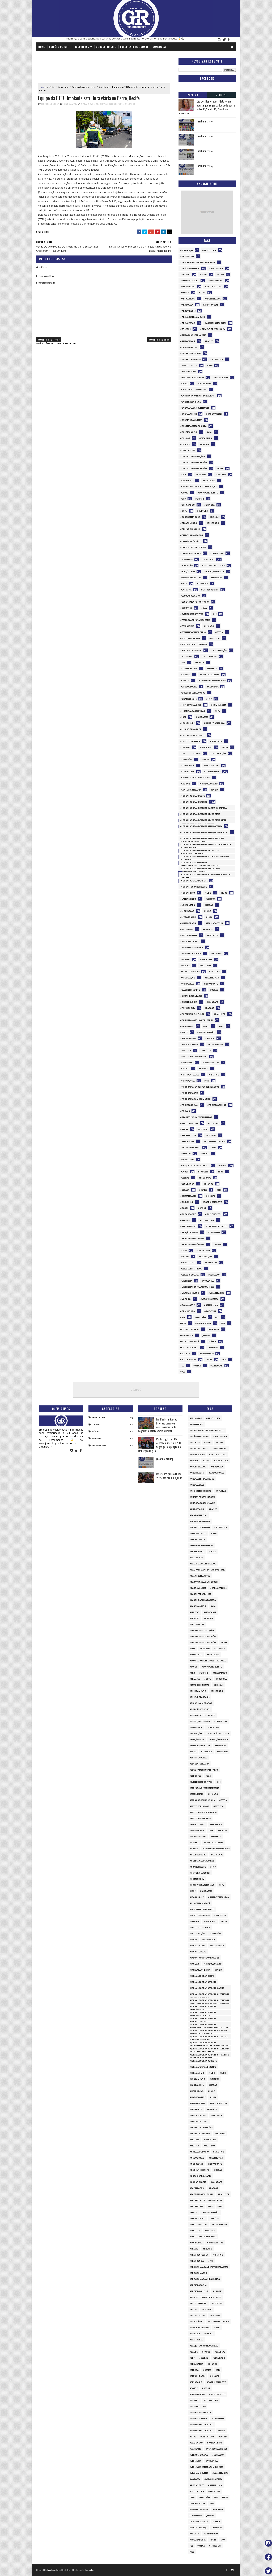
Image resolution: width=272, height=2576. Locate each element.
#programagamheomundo (195, 1099)
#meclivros (186, 929)
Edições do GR (58, 46)
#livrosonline (188, 917)
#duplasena (217, 553)
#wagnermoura (209, 1299)
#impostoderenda (190, 741)
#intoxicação (218, 753)
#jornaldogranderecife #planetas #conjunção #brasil (199, 851)
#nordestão (187, 983)
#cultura (202, 511)
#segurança (187, 1184)
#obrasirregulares (191, 996)
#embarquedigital (190, 577)
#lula (209, 917)
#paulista (219, 1014)
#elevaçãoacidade (214, 571)
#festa (219, 632)
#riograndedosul (190, 1147)
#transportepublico (192, 1238)
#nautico (214, 971)
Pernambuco (206, 1353)
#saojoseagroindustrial (194, 1165)
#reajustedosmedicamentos (196, 1117)
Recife (209, 1359)
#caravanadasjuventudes (194, 408)
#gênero (185, 674)
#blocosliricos (188, 365)
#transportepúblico (192, 1244)
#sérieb (203, 1190)
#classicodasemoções (192, 456)
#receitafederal (189, 1123)
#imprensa (216, 741)
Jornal (206, 1335)
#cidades (185, 444)
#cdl (209, 432)
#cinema (204, 444)
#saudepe (203, 1171)
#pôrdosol (186, 1062)
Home (41, 46)
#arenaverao (187, 323)
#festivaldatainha (191, 650)
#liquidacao (187, 911)
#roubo (204, 1153)
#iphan (205, 759)
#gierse (184, 680)
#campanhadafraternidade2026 (197, 395)
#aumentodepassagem (213, 329)
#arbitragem (210, 304)
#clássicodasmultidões (193, 468)
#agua (203, 274)
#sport (202, 1208)
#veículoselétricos (191, 1268)
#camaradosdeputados (193, 389)
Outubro (213, 1347)
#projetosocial (189, 1105)
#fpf (182, 662)
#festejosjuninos (190, 638)
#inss (225, 747)
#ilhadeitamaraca (214, 723)
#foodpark (186, 656)
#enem (183, 583)
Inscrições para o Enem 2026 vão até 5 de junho (169, 1476)
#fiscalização (219, 650)
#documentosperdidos (193, 547)
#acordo (185, 274)
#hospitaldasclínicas (192, 711)
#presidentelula (189, 1074)
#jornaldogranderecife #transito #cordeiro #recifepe (206, 875)
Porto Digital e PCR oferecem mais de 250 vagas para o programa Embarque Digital (159, 1445)
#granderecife (188, 699)
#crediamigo (187, 505)
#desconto (212, 523)
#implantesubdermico (192, 735)
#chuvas (185, 438)
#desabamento (188, 523)
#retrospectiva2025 (214, 1141)
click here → (45, 1446)
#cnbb (220, 468)
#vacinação (205, 1256)
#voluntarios (216, 1293)
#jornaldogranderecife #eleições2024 (201, 826)
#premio (203, 1068)
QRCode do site (106, 46)
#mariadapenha (214, 923)
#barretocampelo (190, 359)
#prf (206, 1080)
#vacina (184, 1256)
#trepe (217, 1244)
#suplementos (213, 1214)
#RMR (213, 1147)
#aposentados (212, 298)
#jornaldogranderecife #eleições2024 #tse (204, 832)
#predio (184, 1068)
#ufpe (183, 1250)
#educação (186, 565)
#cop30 (184, 492)
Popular (193, 95)
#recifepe (104, 87)
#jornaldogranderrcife (193, 880)
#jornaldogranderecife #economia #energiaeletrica (200, 815)
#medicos (208, 929)
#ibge (183, 717)
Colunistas (81, 46)
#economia (186, 559)
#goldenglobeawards (192, 692)
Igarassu (214, 1329)
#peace (184, 1032)
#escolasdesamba (190, 595)
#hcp (209, 699)
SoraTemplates (54, 2570)
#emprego (216, 577)
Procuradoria (188, 1359)
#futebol (212, 668)
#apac (202, 292)
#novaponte (211, 983)
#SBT (220, 1171)
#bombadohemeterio (192, 377)
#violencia (186, 1281)
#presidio (213, 1074)
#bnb (209, 365)
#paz (206, 1026)
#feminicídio (187, 626)
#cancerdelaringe (190, 401)
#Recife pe (203, 1129)
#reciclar (213, 1123)
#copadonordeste (207, 492)
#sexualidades (188, 1196)
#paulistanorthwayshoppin (196, 1020)
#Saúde (184, 1171)
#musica (185, 965)
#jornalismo (187, 893)
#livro (207, 911)
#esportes (186, 608)
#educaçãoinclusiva (213, 565)
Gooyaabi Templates (85, 2570)
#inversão (63, 87)
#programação (189, 1093)
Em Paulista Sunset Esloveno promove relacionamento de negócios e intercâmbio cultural (157, 1425)
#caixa (184, 383)
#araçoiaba (186, 304)
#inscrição (206, 747)
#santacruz (187, 1159)
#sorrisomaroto (212, 1202)
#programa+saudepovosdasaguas (199, 1087)
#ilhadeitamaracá (190, 729)
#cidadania (205, 438)
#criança (209, 505)
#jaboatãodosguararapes (195, 777)
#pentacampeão (206, 1032)
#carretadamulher (191, 420)
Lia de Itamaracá (189, 1341)
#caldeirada (204, 383)
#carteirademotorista (193, 426)
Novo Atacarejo (189, 1347)
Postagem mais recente (49, 339)
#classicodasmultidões (193, 462)
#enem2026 (186, 589)
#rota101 (185, 1153)
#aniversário (187, 286)
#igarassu (202, 717)
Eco (217, 1317)
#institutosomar (190, 753)
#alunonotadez (189, 280)
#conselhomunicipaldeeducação (198, 486)
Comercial (159, 46)
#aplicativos (187, 298)
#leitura (210, 899)
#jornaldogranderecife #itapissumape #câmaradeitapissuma (202, 839)
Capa (182, 1317)
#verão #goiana (189, 1274)
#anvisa (184, 292)
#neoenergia (212, 977)
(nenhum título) (205, 121)
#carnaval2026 (214, 414)
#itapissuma (187, 771)
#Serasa (184, 1190)
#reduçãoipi (187, 1141)
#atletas (185, 329)
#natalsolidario (189, 971)
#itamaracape (211, 765)
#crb (183, 498)
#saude (222, 1165)
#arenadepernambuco (192, 317)
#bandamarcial (189, 347)
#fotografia (209, 656)
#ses (219, 1190)
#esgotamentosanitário (194, 602)
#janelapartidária (190, 789)
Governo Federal (189, 1329)
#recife (184, 1129)
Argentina (210, 1311)
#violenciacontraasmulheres (197, 1287)
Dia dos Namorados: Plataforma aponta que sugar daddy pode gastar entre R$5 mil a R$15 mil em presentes (207, 107)
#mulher (185, 959)
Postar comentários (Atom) (61, 343)
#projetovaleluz (216, 1105)
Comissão (200, 1317)
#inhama (185, 747)
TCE (182, 1365)
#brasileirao (220, 377)
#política (205, 1050)
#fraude (199, 662)
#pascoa (209, 1008)
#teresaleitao (188, 1226)
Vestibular (216, 1365)
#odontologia (188, 1002)
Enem (183, 1323)
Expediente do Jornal (134, 46)
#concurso (186, 480)
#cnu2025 (201, 474)
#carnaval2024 (188, 414)
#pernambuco (188, 1038)
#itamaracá (187, 765)
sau (224, 1359)
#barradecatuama (190, 353)
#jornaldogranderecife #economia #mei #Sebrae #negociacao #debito (203, 821)
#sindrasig (186, 1202)
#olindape (212, 1002)
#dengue (214, 517)
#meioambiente (188, 935)
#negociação (187, 977)
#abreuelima (209, 250)
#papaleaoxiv (187, 1008)
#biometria (216, 359)
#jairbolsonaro (208, 783)
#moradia (216, 953)
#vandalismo (187, 1262)
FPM (223, 1323)
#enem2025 (202, 583)
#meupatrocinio (189, 941)
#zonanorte (187, 1305)
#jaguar (185, 783)
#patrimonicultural (192, 1014)
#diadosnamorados (191, 535)
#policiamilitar (189, 1044)
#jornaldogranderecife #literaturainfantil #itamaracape (205, 845)
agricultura (187, 1311)
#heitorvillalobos (190, 705)
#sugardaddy (188, 1214)
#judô (224, 893)
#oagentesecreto (190, 990)
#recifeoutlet (188, 1135)
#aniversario (215, 280)
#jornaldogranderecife (84, 87)
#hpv (217, 711)
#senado (208, 1184)
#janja (214, 789)
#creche (199, 498)
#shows (210, 1196)
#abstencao (187, 256)
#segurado (205, 1177)
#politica (185, 1050)
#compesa (220, 474)
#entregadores (210, 589)
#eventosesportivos (191, 614)
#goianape (213, 686)
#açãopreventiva (189, 268)
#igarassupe (187, 723)
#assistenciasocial (215, 323)
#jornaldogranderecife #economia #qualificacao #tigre (200, 869)
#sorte (184, 1208)
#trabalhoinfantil (217, 1226)
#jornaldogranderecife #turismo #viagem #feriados (204, 857)
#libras (209, 905)
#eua (204, 608)
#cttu (51, 87)
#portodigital (210, 1062)
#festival (214, 638)
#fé (214, 614)
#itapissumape (212, 771)
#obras (214, 990)
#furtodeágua (188, 668)
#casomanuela (188, 432)
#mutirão (205, 965)
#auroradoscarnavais (193, 335)
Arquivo (221, 95)
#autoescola (187, 341)
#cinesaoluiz (187, 450)
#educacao (208, 559)
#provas (185, 1111)
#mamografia (188, 923)
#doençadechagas (190, 553)
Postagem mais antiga (159, 339)
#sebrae (184, 1177)
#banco (209, 341)
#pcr (221, 1026)
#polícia (210, 1038)
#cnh (183, 474)
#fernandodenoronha (193, 632)
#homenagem (218, 705)
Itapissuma (186, 1335)
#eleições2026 (187, 571)
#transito (214, 1232)
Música (212, 1341)
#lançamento (188, 899)
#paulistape (187, 1026)
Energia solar (203, 1323)
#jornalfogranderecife (193, 886)
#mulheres (206, 959)
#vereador (214, 1274)
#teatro (185, 1220)
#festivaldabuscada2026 (193, 644)
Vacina (197, 1365)
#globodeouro (188, 686)
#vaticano (211, 1262)
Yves (182, 1371)
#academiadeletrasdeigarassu (197, 262)
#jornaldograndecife (192, 796)
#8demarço (186, 250)
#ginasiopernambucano (212, 680)
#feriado (209, 626)
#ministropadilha (190, 953)
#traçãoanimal (189, 1232)
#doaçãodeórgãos (190, 541)
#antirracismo (213, 286)
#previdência (187, 1080)
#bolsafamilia (188, 371)
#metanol (212, 935)
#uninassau (203, 1250)
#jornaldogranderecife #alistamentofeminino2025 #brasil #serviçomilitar (200, 863)
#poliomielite (215, 1044)
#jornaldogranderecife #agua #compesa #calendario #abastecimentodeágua (203, 808)
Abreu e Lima (211, 1305)
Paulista (185, 1353)
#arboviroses (188, 311)
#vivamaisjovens (189, 1293)
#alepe (220, 274)
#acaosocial (216, 268)
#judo (207, 893)
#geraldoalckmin (209, 674)
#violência (208, 1281)
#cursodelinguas (190, 517)
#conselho (209, 480)
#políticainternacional (193, 1056)
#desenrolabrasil (190, 529)
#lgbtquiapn (187, 905)
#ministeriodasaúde (191, 947)
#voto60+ (185, 1299)
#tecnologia (206, 1220)
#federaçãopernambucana (195, 620)
